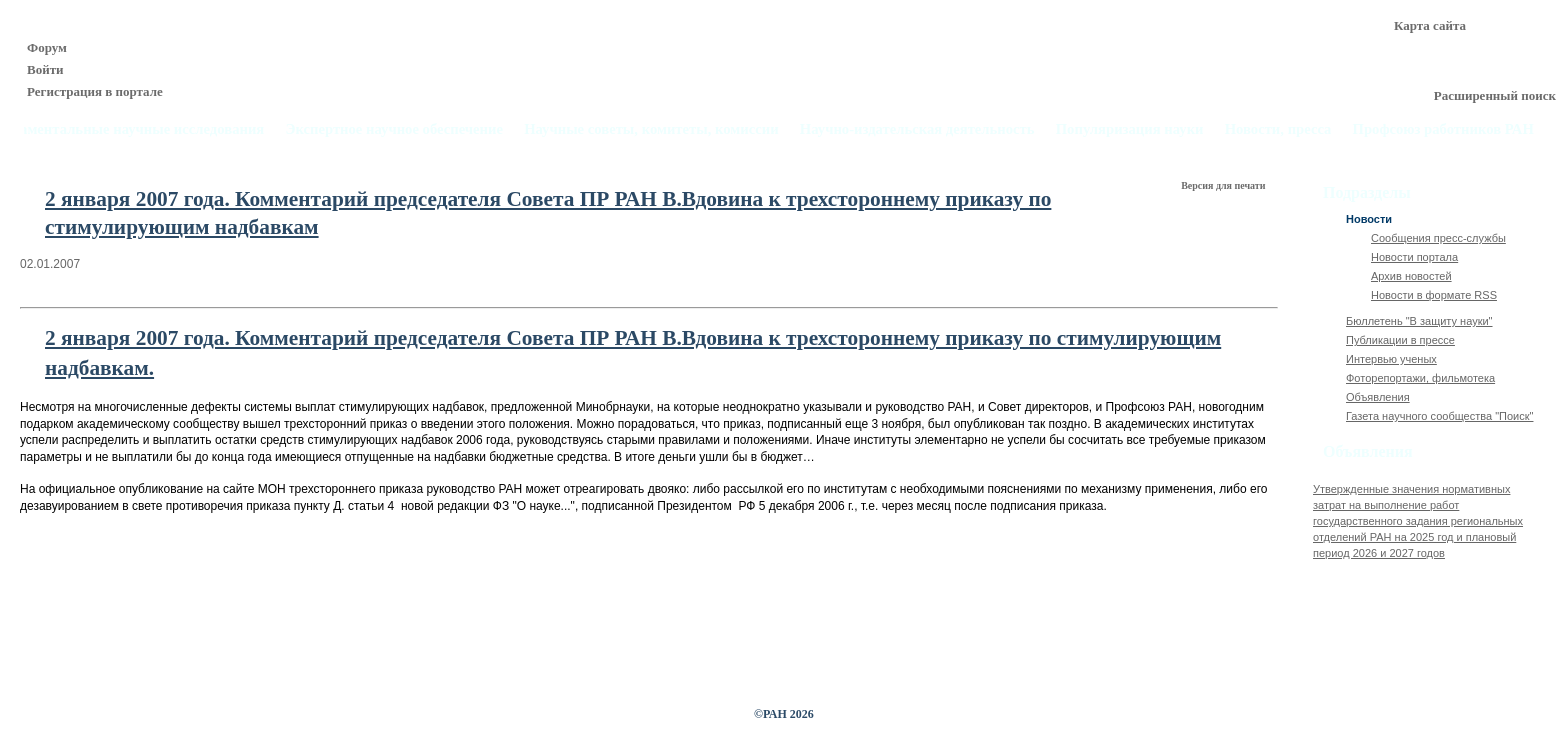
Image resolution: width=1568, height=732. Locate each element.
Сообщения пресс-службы (1438, 238)
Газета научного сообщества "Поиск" (1439, 416)
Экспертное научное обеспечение (394, 129)
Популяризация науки (1130, 129)
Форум (47, 47)
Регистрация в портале (95, 91)
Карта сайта (1430, 25)
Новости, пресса (1278, 129)
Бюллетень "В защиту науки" (1419, 321)
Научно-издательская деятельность (917, 129)
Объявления (1378, 397)
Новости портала (1414, 257)
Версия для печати (1224, 185)
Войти (45, 69)
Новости (1369, 219)
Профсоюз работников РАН (1444, 129)
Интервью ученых (1391, 359)
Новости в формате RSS (1434, 295)
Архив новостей (1411, 276)
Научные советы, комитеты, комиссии (651, 129)
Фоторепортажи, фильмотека (1420, 378)
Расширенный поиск (1495, 95)
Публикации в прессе (1400, 340)
